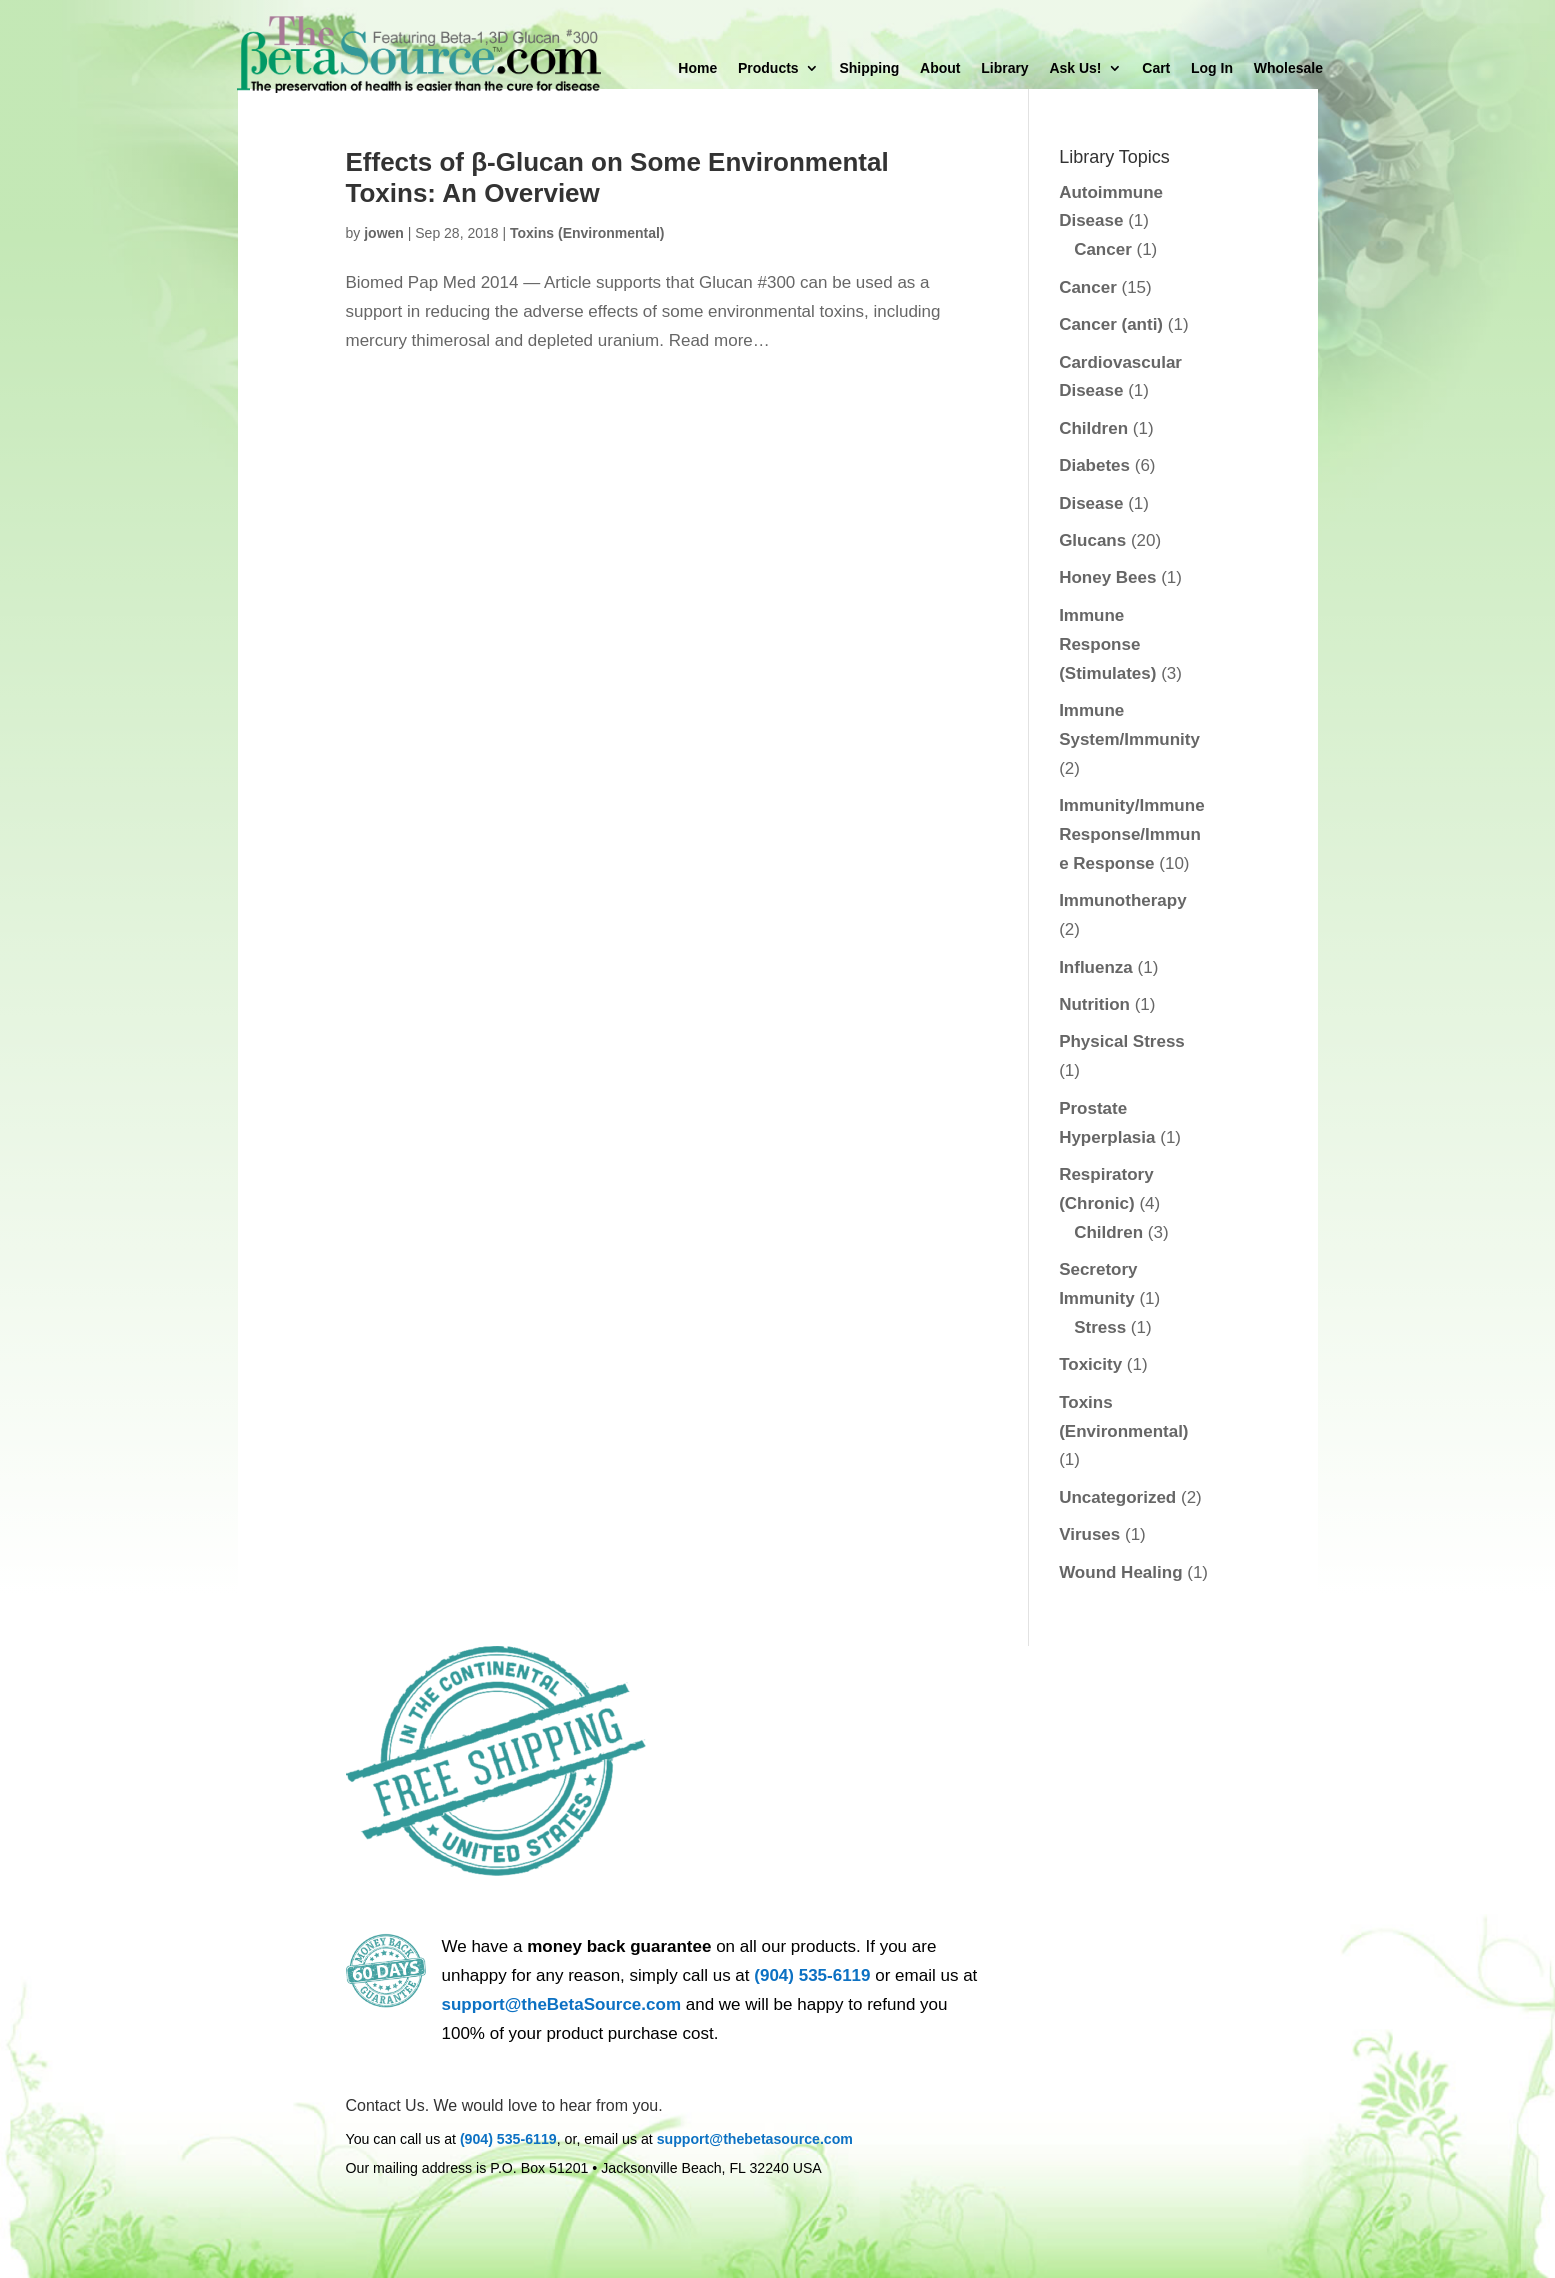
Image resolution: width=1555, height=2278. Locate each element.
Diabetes (1094, 465)
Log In (1212, 68)
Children (1093, 428)
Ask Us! (1075, 68)
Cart (1156, 68)
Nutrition (1094, 1004)
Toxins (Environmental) (587, 233)
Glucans (1092, 540)
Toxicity (1090, 1364)
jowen (384, 233)
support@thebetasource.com (755, 2139)
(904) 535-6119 (812, 1975)
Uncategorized (1117, 1497)
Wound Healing (1120, 1572)
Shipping (869, 68)
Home (697, 68)
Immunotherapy (1123, 900)
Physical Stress (1122, 1041)
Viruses (1089, 1534)
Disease (1091, 503)
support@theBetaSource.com (562, 2004)
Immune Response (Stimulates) (1107, 644)
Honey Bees (1107, 577)
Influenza (1096, 967)
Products (768, 68)
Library (1004, 68)
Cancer (1103, 249)
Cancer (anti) (1111, 324)
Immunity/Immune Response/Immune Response (1131, 834)
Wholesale (1288, 68)
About (940, 68)
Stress (1100, 1327)
